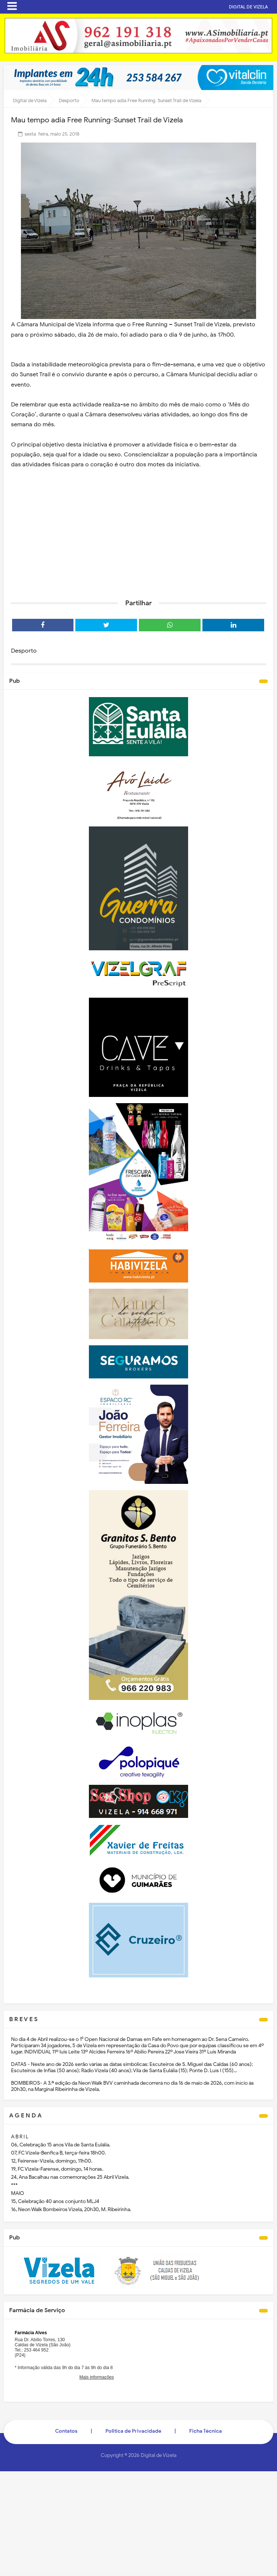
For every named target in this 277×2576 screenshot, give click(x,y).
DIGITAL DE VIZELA (249, 7)
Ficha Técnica (205, 2431)
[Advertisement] (138, 536)
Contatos (66, 2431)
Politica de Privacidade (133, 2431)
